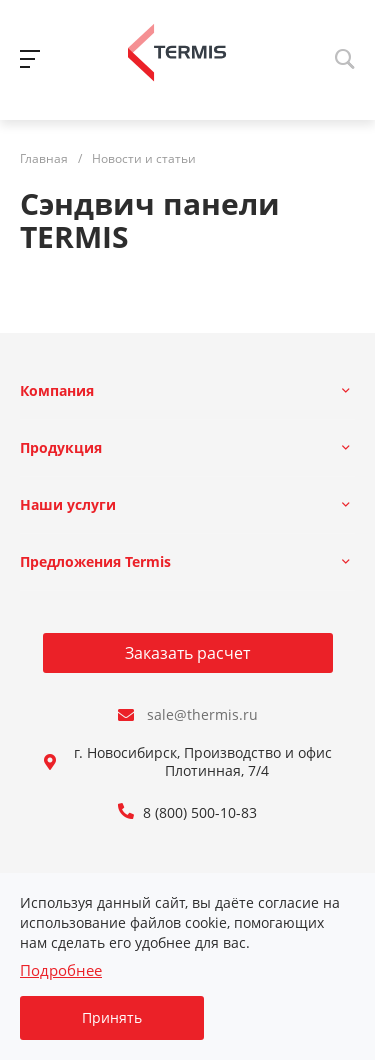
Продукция (61, 447)
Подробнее (61, 970)
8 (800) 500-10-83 (200, 813)
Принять (112, 1017)
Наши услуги (68, 504)
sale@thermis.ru (202, 715)
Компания (57, 390)
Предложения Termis (95, 561)
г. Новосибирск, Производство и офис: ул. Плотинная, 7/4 (216, 762)
